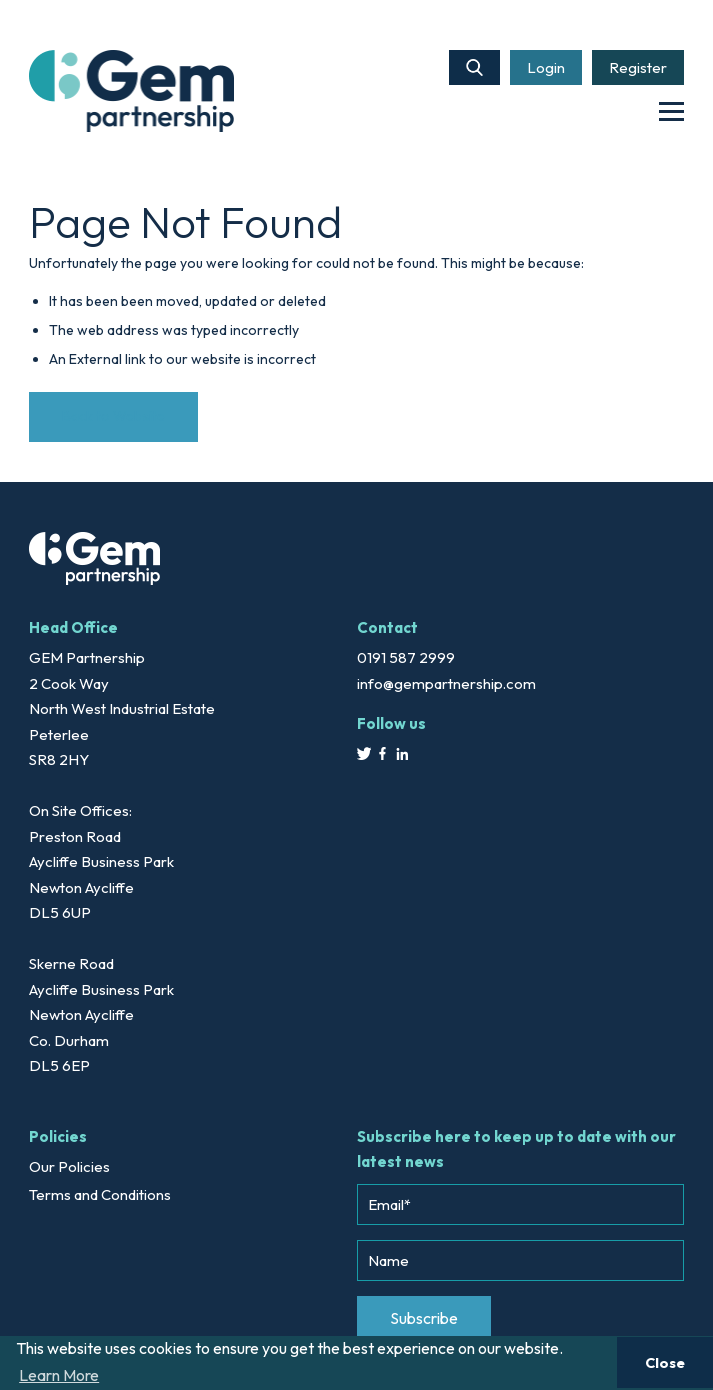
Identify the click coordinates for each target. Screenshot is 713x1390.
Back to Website (113, 416)
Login (546, 67)
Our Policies (69, 1166)
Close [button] (665, 1363)
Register (638, 67)
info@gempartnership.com (446, 683)
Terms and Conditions (100, 1194)
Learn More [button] (59, 1375)
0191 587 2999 (406, 657)
